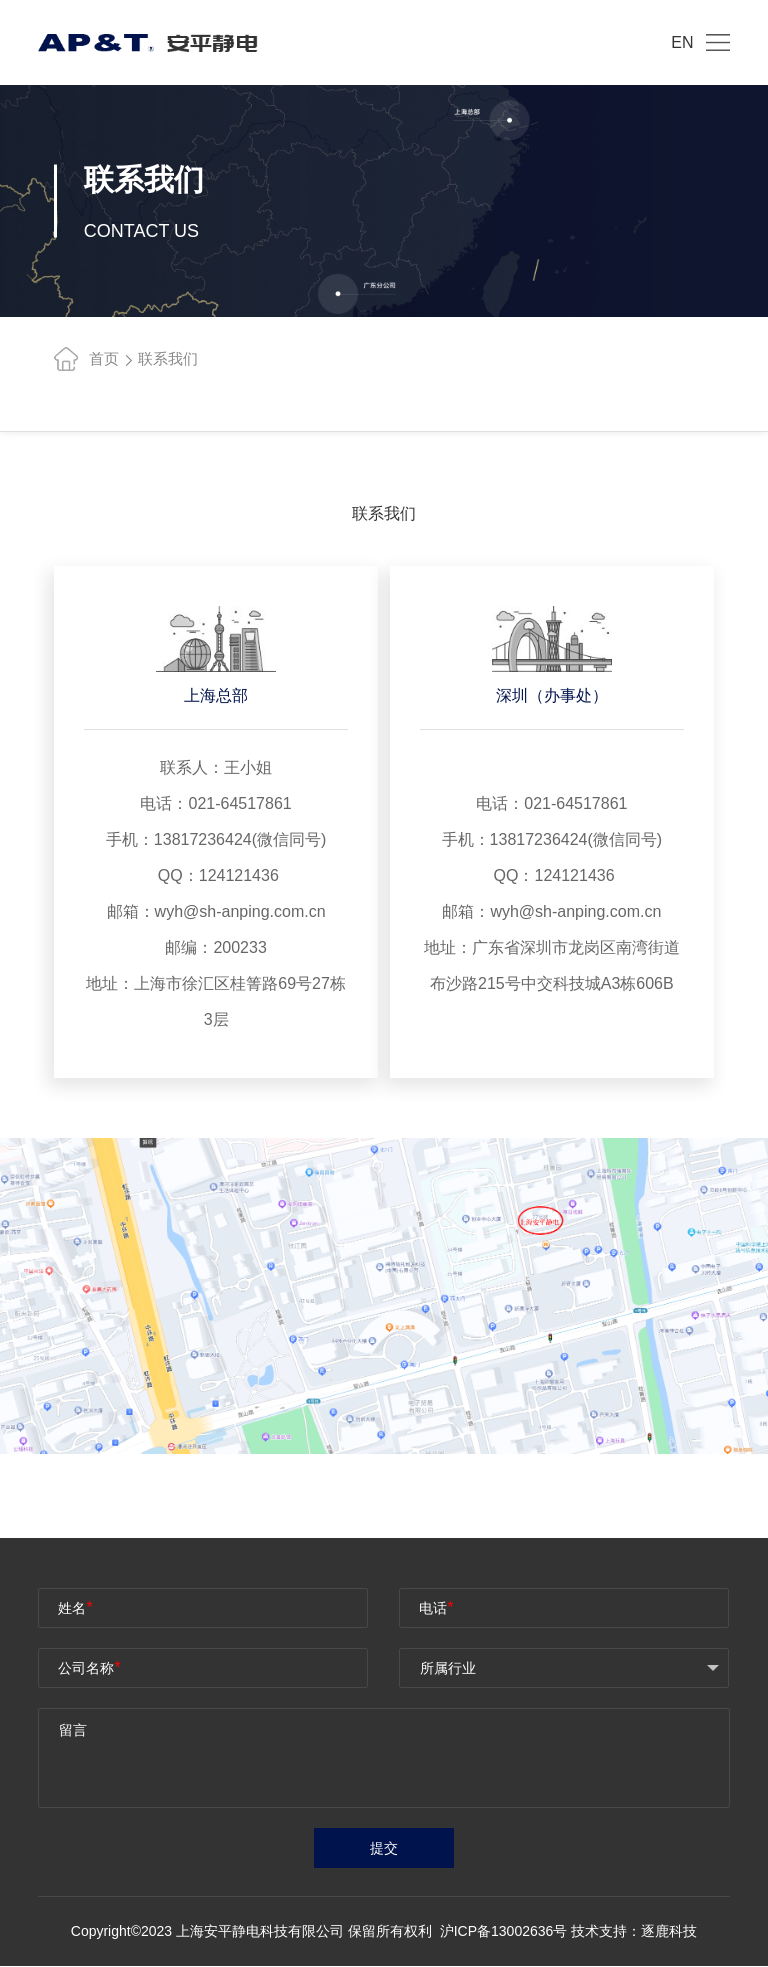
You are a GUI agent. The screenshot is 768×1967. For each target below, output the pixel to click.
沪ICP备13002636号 (506, 1932)
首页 (86, 359)
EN (682, 42)
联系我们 (168, 358)
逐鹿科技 (669, 1932)
